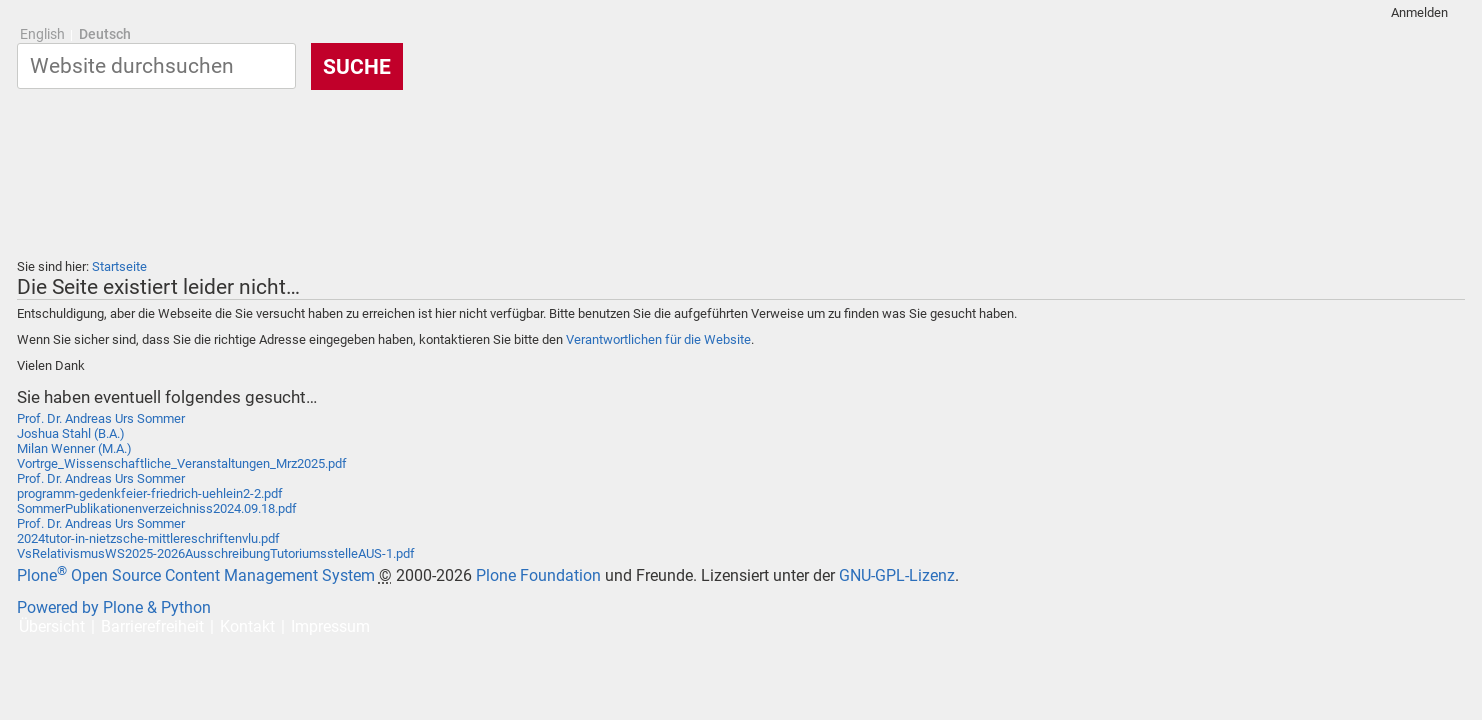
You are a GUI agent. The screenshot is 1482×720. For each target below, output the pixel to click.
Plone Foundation (538, 575)
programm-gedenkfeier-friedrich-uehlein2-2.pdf (150, 493)
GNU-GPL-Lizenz (897, 575)
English (42, 34)
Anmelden (1419, 12)
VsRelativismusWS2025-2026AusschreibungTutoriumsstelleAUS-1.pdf (216, 553)
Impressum (330, 626)
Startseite (119, 266)
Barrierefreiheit (152, 626)
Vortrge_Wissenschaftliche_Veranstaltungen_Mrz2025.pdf (182, 463)
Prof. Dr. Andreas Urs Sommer (101, 418)
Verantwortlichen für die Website (658, 339)
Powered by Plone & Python (114, 607)
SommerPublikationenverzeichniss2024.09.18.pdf (157, 508)
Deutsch (105, 34)
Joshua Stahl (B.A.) (71, 433)
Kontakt (247, 626)
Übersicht (52, 626)
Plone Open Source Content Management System (196, 575)
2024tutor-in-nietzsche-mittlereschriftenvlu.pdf (148, 538)
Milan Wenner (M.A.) (74, 448)
